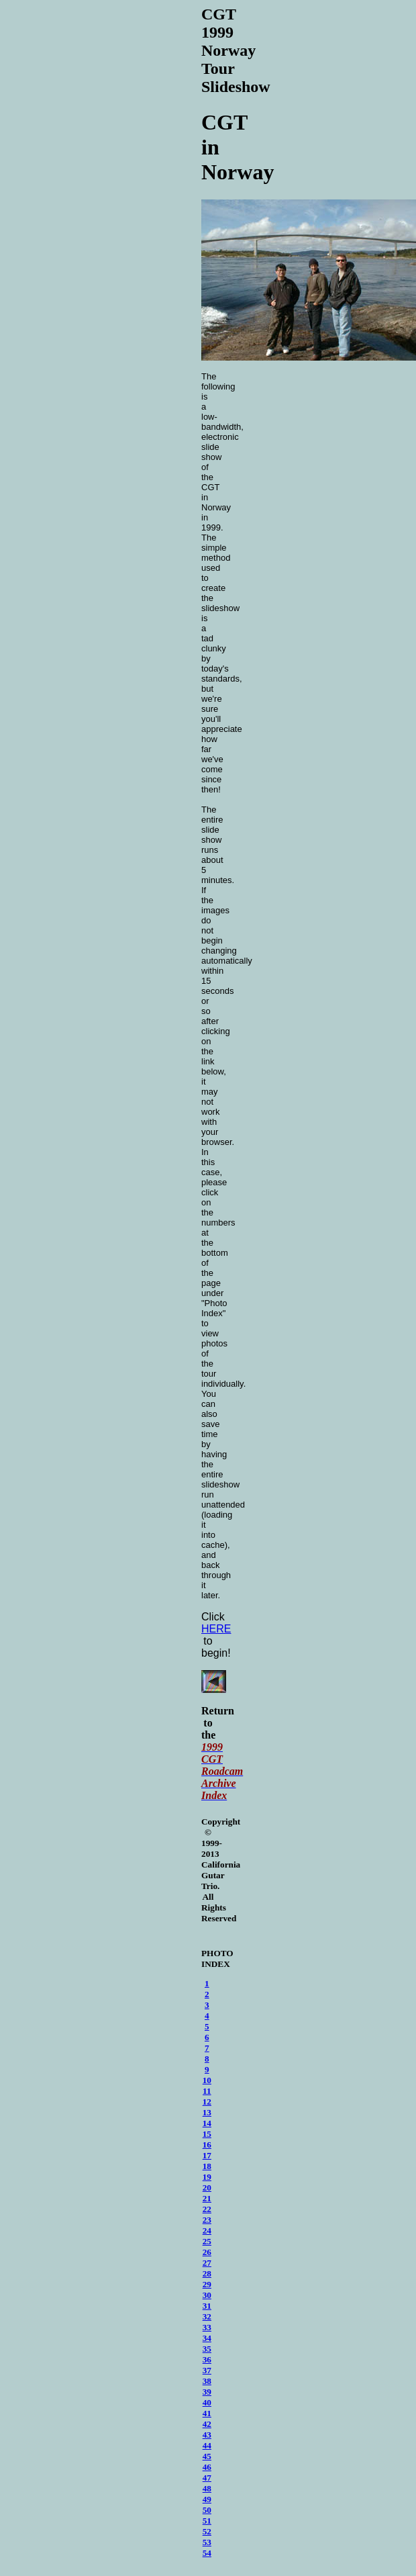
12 (207, 2104)
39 (207, 2394)
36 (207, 2361)
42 (207, 2426)
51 (207, 2523)
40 (207, 2404)
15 (207, 2136)
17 (207, 2157)
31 (207, 2308)
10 (207, 2082)
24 (207, 2232)
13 (207, 2114)
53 (207, 2544)
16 (207, 2147)
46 (207, 2469)
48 (207, 2490)
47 (207, 2480)
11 (207, 2093)
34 (207, 2340)
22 (207, 2211)
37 (207, 2372)
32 (207, 2318)
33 (207, 2329)
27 (207, 2265)
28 (207, 2275)
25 (207, 2243)
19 (207, 2179)
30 (207, 2297)
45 (207, 2458)
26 (207, 2254)
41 (207, 2415)
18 (207, 2168)
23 (207, 2222)
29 (207, 2286)
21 (207, 2200)
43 (207, 2437)
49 (207, 2501)
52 (207, 2533)
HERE (216, 1629)
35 (207, 2351)
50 (207, 2512)
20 (207, 2189)
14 (207, 2125)
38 (207, 2383)
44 (207, 2447)
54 (207, 2555)
